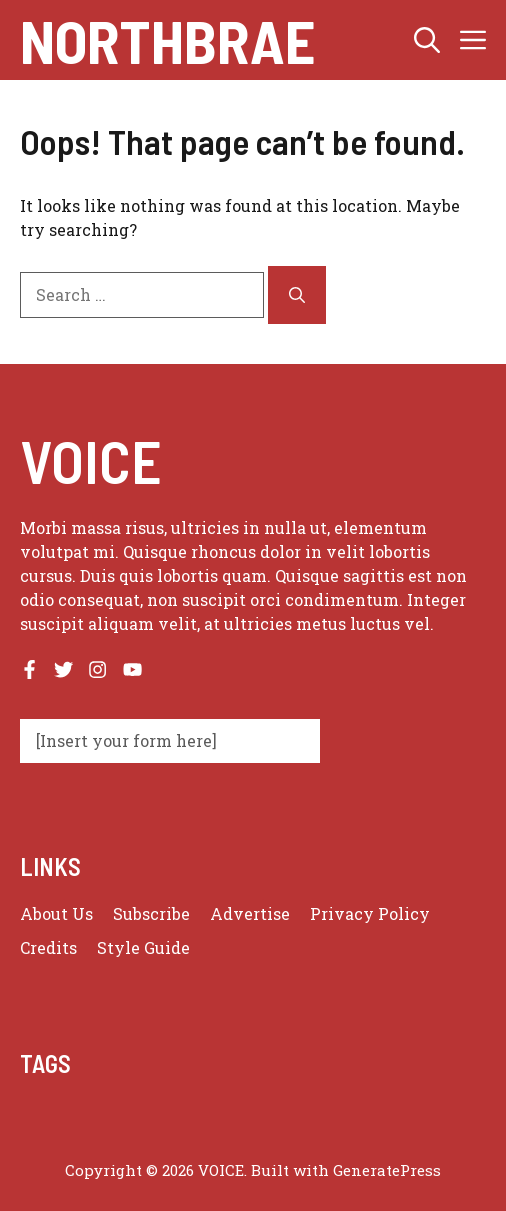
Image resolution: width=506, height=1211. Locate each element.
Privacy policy (370, 913)
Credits (48, 947)
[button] (427, 40)
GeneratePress (387, 1170)
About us (56, 913)
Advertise (250, 913)
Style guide (143, 947)
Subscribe (151, 913)
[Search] (297, 295)
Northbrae (167, 40)
